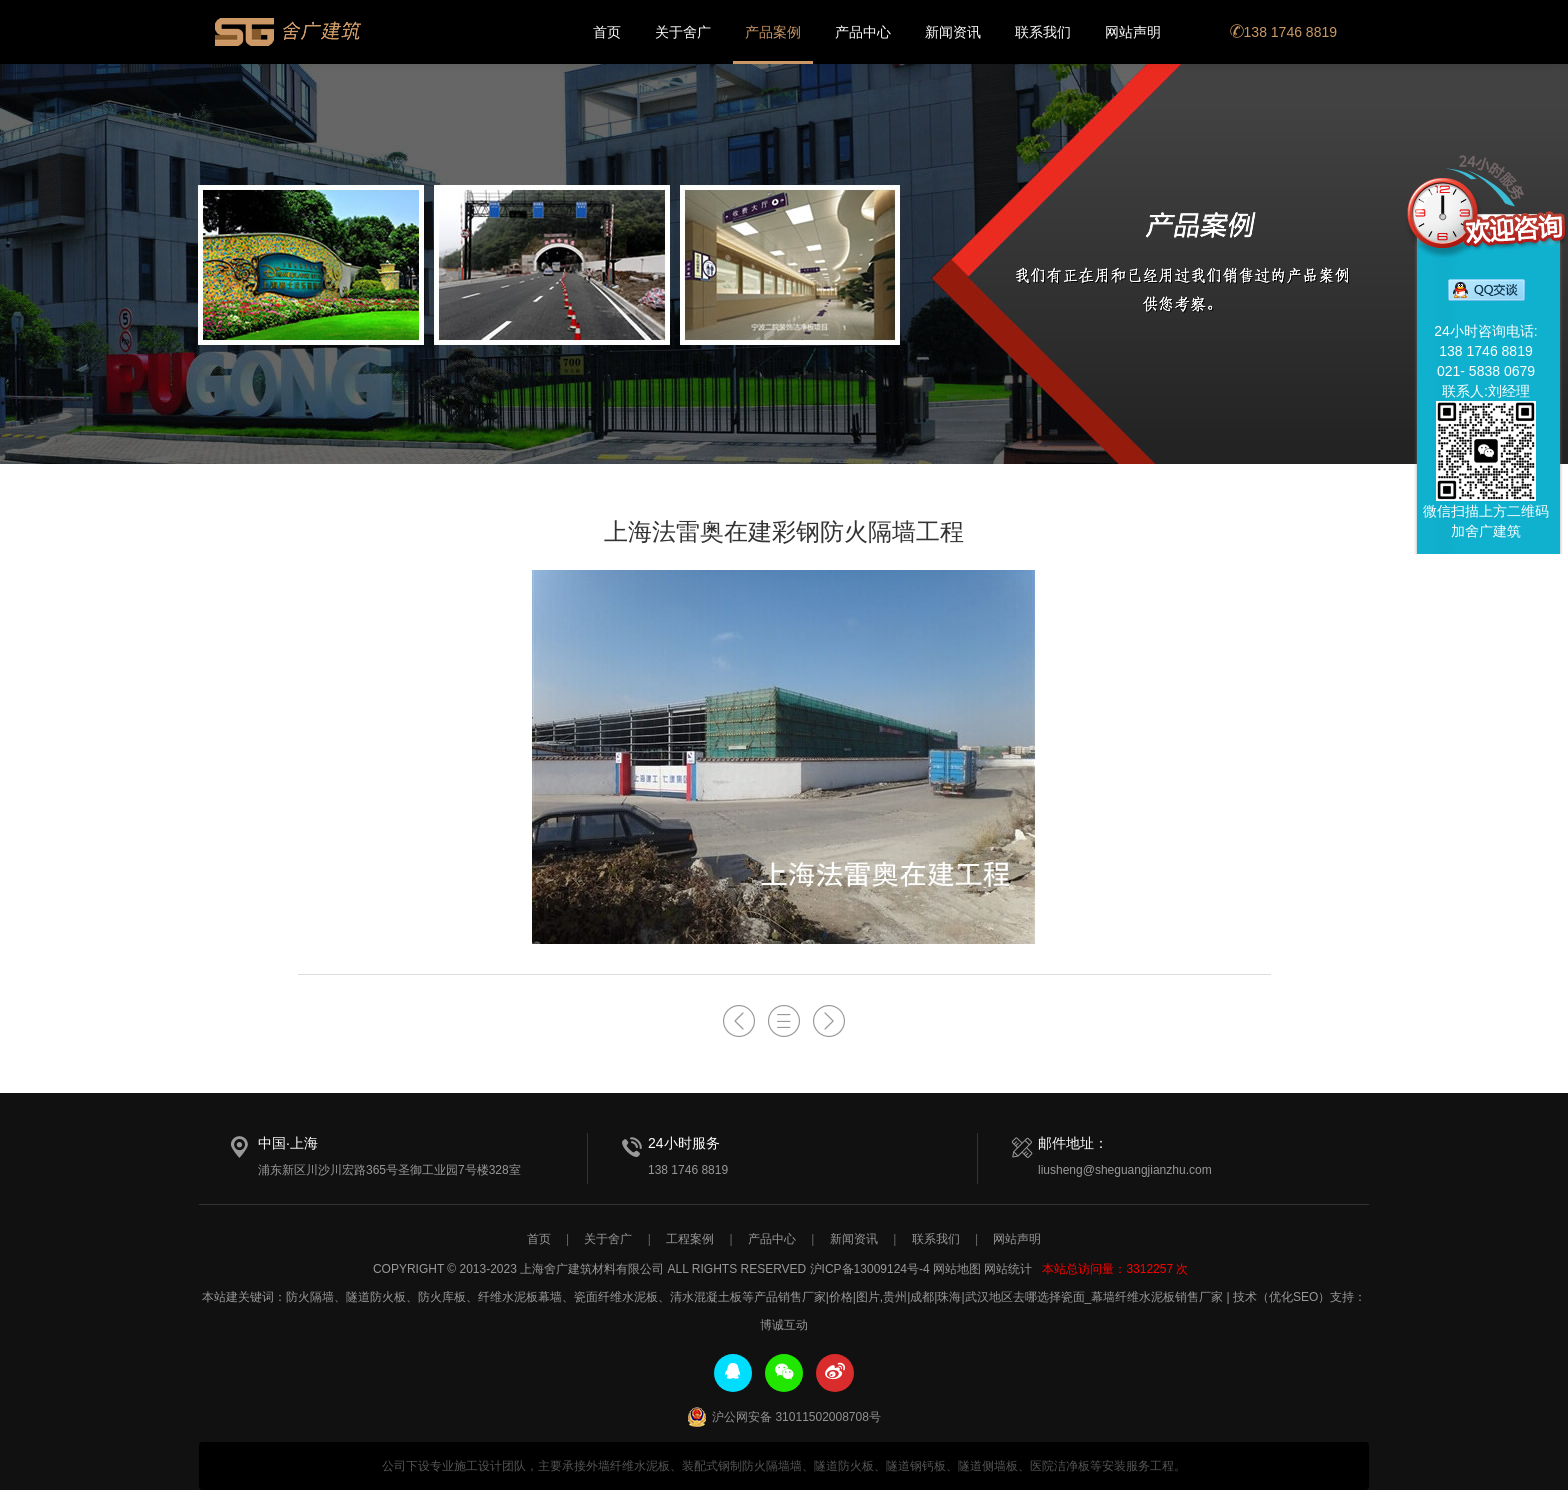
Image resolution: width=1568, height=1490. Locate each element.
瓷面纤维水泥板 (616, 1297)
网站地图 (957, 1269)
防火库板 (442, 1297)
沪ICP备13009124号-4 (870, 1269)
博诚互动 (784, 1325)
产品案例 (773, 32)
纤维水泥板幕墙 (520, 1297)
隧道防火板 (376, 1297)
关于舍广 (683, 32)
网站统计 (1008, 1269)
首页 (607, 32)
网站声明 (1133, 32)
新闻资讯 (953, 32)
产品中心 (863, 32)
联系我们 (1043, 32)
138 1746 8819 (1283, 32)
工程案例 (690, 1239)
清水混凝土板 (706, 1297)
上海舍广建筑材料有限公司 (289, 32)
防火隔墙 (310, 1297)
